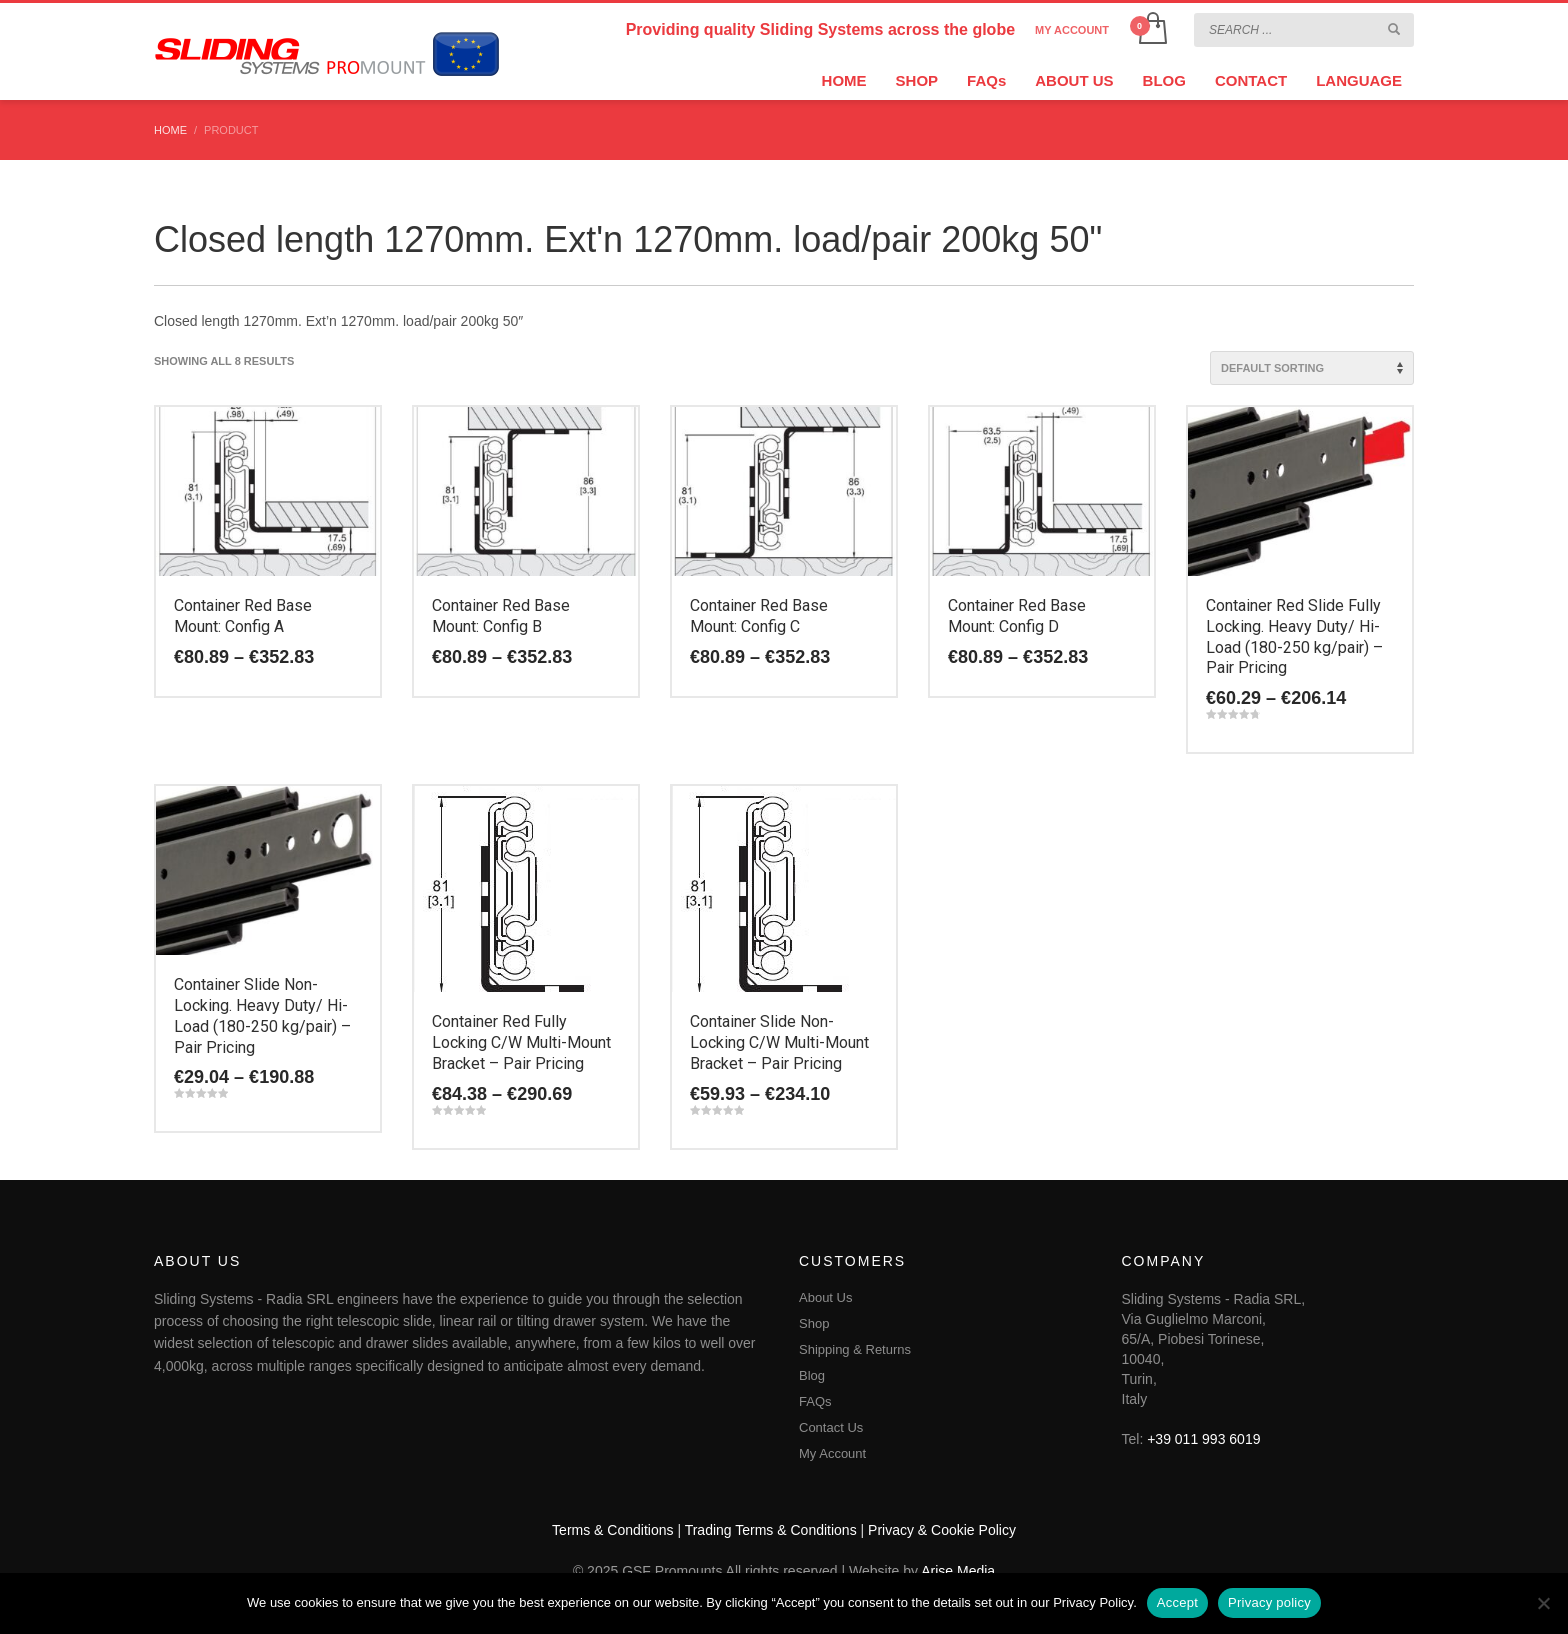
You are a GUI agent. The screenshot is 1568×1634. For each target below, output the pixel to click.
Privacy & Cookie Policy (942, 1530)
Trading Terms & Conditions (771, 1530)
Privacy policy (1269, 1602)
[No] (1543, 1603)
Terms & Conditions (612, 1530)
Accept (1177, 1602)
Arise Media (958, 1571)
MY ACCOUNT (1072, 30)
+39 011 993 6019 (1203, 1439)
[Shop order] (1312, 368)
